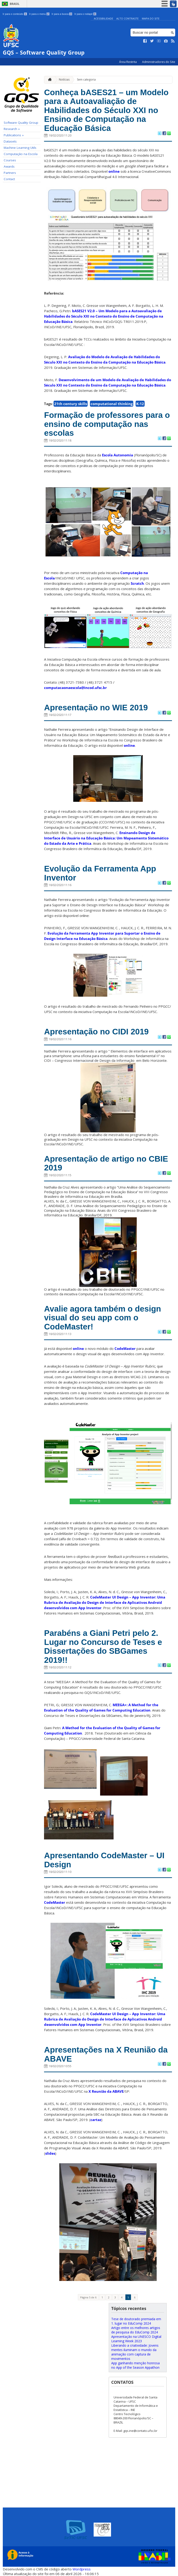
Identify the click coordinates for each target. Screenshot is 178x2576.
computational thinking (112, 403)
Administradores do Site (158, 62)
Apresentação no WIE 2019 (96, 707)
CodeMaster (125, 1348)
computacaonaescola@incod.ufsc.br (75, 687)
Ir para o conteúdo (15, 14)
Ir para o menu (39, 14)
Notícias (64, 79)
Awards (9, 166)
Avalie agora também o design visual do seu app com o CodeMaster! (102, 1317)
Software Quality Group (21, 122)
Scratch (137, 583)
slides (50, 2153)
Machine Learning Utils (20, 148)
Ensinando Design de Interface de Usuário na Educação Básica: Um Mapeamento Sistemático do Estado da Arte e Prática (106, 838)
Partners (10, 173)
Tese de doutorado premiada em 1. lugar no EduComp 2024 (136, 2321)
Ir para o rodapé (85, 14)
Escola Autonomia (117, 455)
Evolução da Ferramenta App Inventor (100, 873)
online (114, 171)
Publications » (14, 135)
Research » (12, 129)
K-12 (140, 403)
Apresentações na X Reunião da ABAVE (106, 2054)
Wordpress (82, 2569)
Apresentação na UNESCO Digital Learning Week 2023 (136, 2338)
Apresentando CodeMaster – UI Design (104, 1860)
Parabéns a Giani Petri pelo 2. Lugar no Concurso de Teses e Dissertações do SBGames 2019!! (103, 1646)
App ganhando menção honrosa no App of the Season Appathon (135, 2365)
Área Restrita (128, 62)
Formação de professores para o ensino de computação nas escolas (107, 423)
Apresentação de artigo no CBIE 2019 (106, 1163)
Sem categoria (86, 79)
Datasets (10, 141)
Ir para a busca (62, 14)
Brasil (14, 4)
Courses (10, 160)
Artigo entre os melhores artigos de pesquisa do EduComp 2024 (135, 2330)
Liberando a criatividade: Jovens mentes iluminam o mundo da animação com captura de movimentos (135, 2352)
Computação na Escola (21, 154)
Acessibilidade (103, 18)
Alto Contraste (127, 18)
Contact (9, 179)
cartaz (95, 2119)
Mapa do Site (150, 18)
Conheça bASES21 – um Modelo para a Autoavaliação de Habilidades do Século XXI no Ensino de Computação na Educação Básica (106, 110)
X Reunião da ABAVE (106, 2091)
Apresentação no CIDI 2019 (96, 1031)
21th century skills (70, 403)
